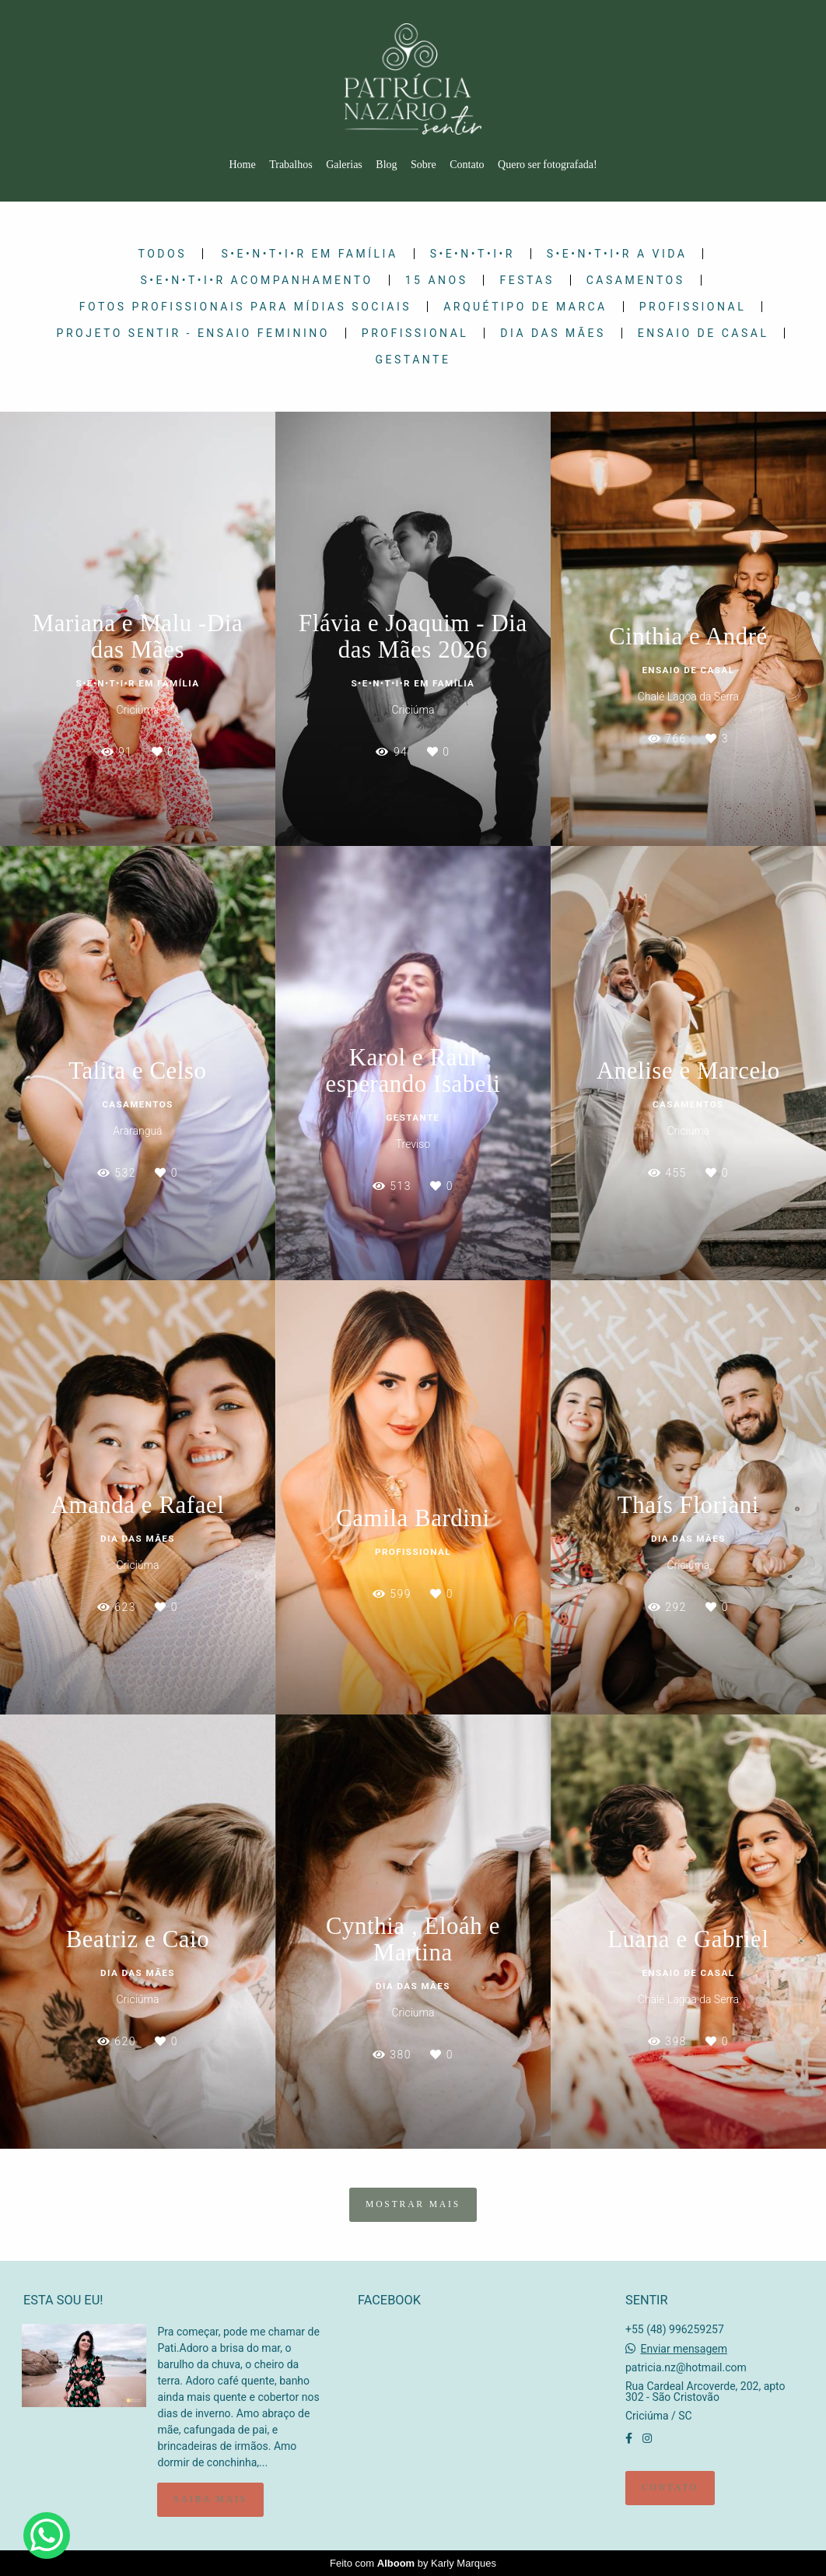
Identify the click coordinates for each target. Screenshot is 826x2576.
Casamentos (635, 280)
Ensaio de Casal (703, 333)
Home (242, 164)
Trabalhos (291, 164)
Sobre (423, 164)
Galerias (344, 164)
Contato (467, 164)
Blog (386, 164)
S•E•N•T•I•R (472, 253)
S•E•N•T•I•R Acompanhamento (256, 280)
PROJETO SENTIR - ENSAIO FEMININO (193, 333)
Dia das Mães (552, 333)
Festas (526, 280)
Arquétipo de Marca (525, 306)
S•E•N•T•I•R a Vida (617, 253)
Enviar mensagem (683, 2348)
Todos (162, 253)
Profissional (692, 306)
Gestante (413, 359)
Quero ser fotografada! (547, 164)
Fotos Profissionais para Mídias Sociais (245, 306)
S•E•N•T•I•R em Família (309, 253)
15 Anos (436, 280)
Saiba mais (210, 2499)
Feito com (413, 2563)
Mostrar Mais (413, 2204)
